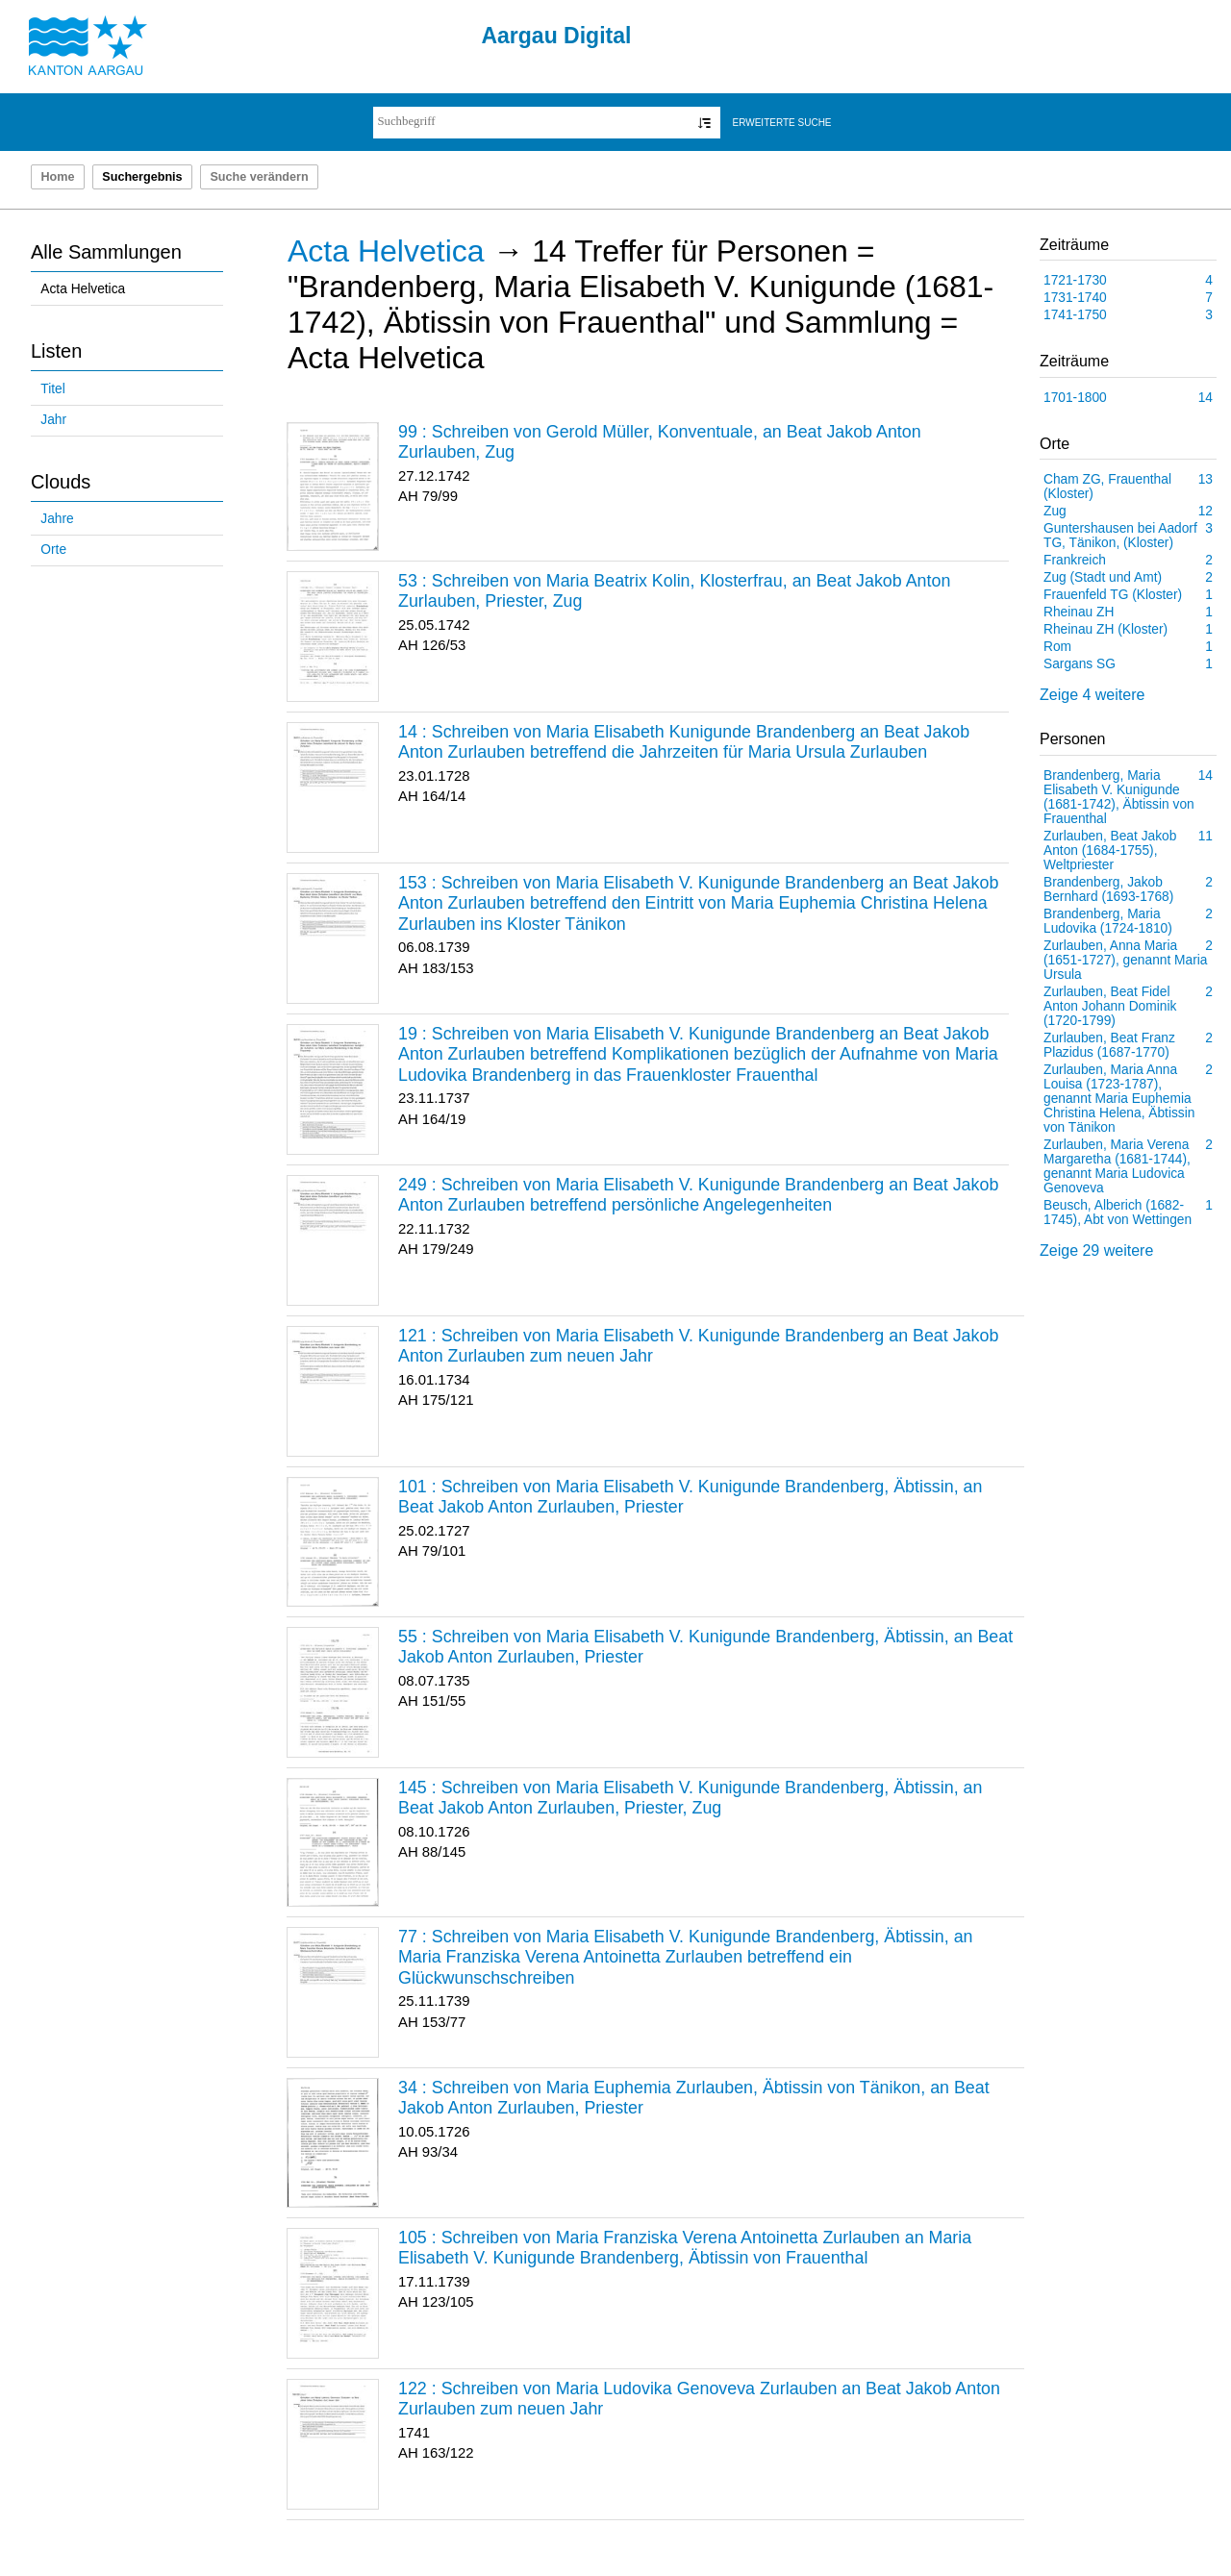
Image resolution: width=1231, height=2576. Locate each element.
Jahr (53, 420)
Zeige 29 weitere (1096, 1250)
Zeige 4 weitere (1092, 695)
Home (57, 177)
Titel (52, 389)
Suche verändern (259, 177)
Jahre (56, 519)
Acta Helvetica (82, 289)
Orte (53, 549)
